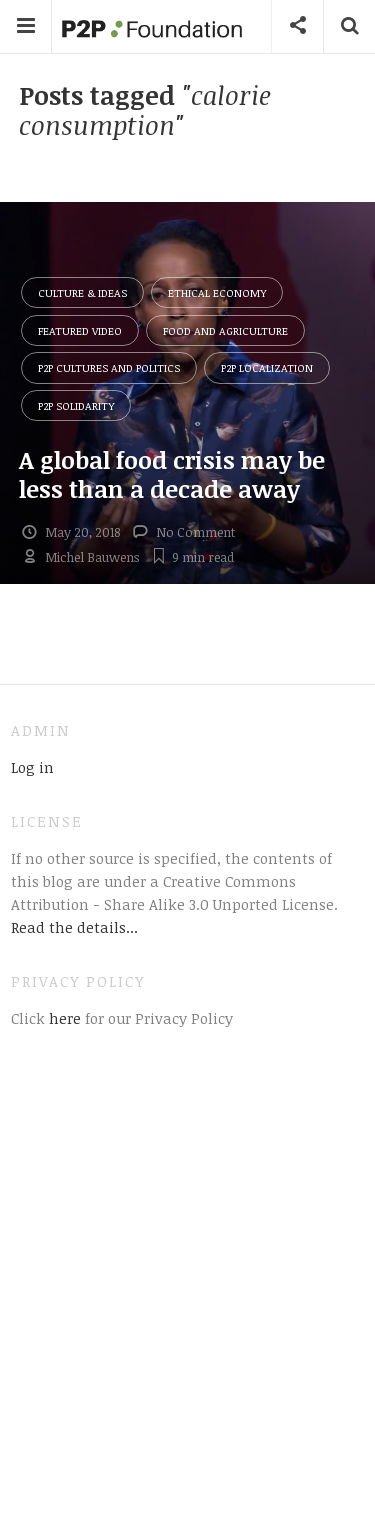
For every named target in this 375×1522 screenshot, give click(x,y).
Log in (32, 767)
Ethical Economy (217, 292)
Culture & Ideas (82, 292)
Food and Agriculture (225, 330)
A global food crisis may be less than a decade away (172, 474)
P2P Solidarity (76, 405)
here (63, 1018)
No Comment (195, 532)
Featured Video (80, 330)
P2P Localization (267, 367)
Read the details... (74, 927)
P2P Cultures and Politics (109, 367)
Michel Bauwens (92, 557)
